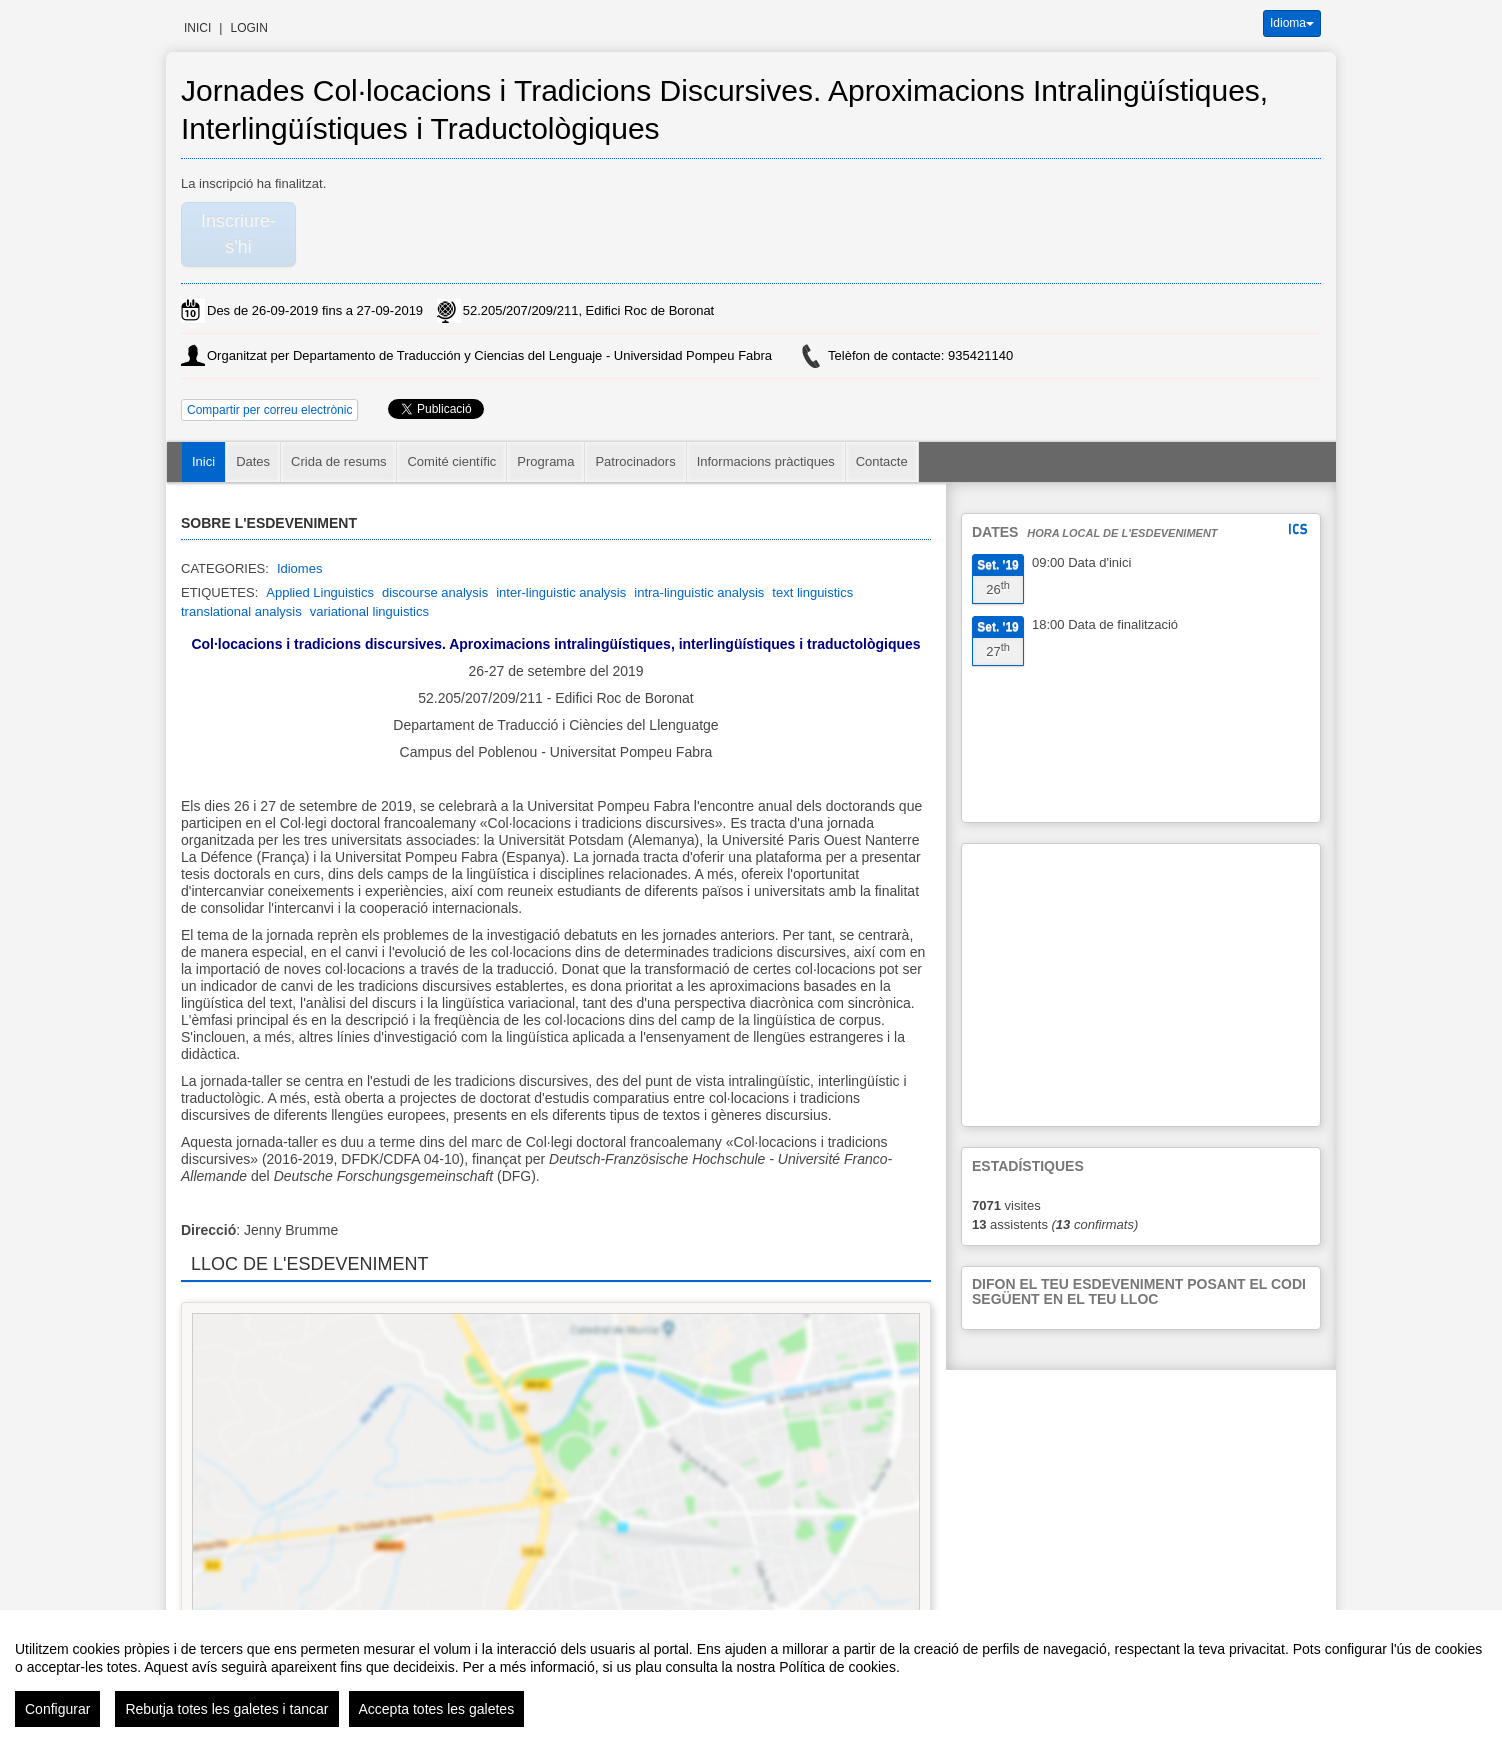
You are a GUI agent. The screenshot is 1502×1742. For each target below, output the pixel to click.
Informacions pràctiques (766, 461)
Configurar (57, 1709)
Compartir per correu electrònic (269, 410)
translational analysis (241, 611)
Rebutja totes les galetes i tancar (226, 1709)
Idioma (1292, 23)
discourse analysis (435, 592)
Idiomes (300, 568)
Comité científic (451, 461)
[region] (751, 1676)
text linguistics (812, 592)
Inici (197, 28)
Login (248, 28)
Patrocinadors (635, 461)
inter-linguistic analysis (561, 592)
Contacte (882, 461)
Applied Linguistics (320, 592)
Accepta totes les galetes (437, 1709)
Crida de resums (338, 461)
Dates (253, 461)
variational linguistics (369, 611)
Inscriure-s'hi (238, 234)
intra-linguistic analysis (699, 592)
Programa (545, 461)
